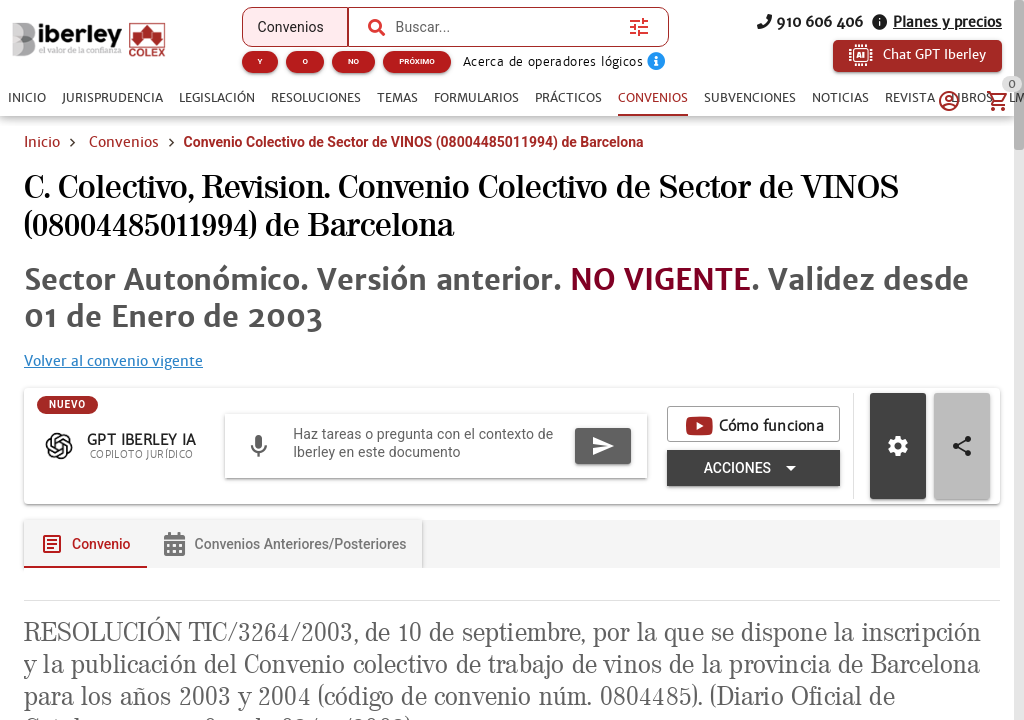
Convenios (124, 142)
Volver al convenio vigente (113, 361)
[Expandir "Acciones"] (753, 468)
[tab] (27, 98)
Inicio (42, 142)
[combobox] (508, 27)
